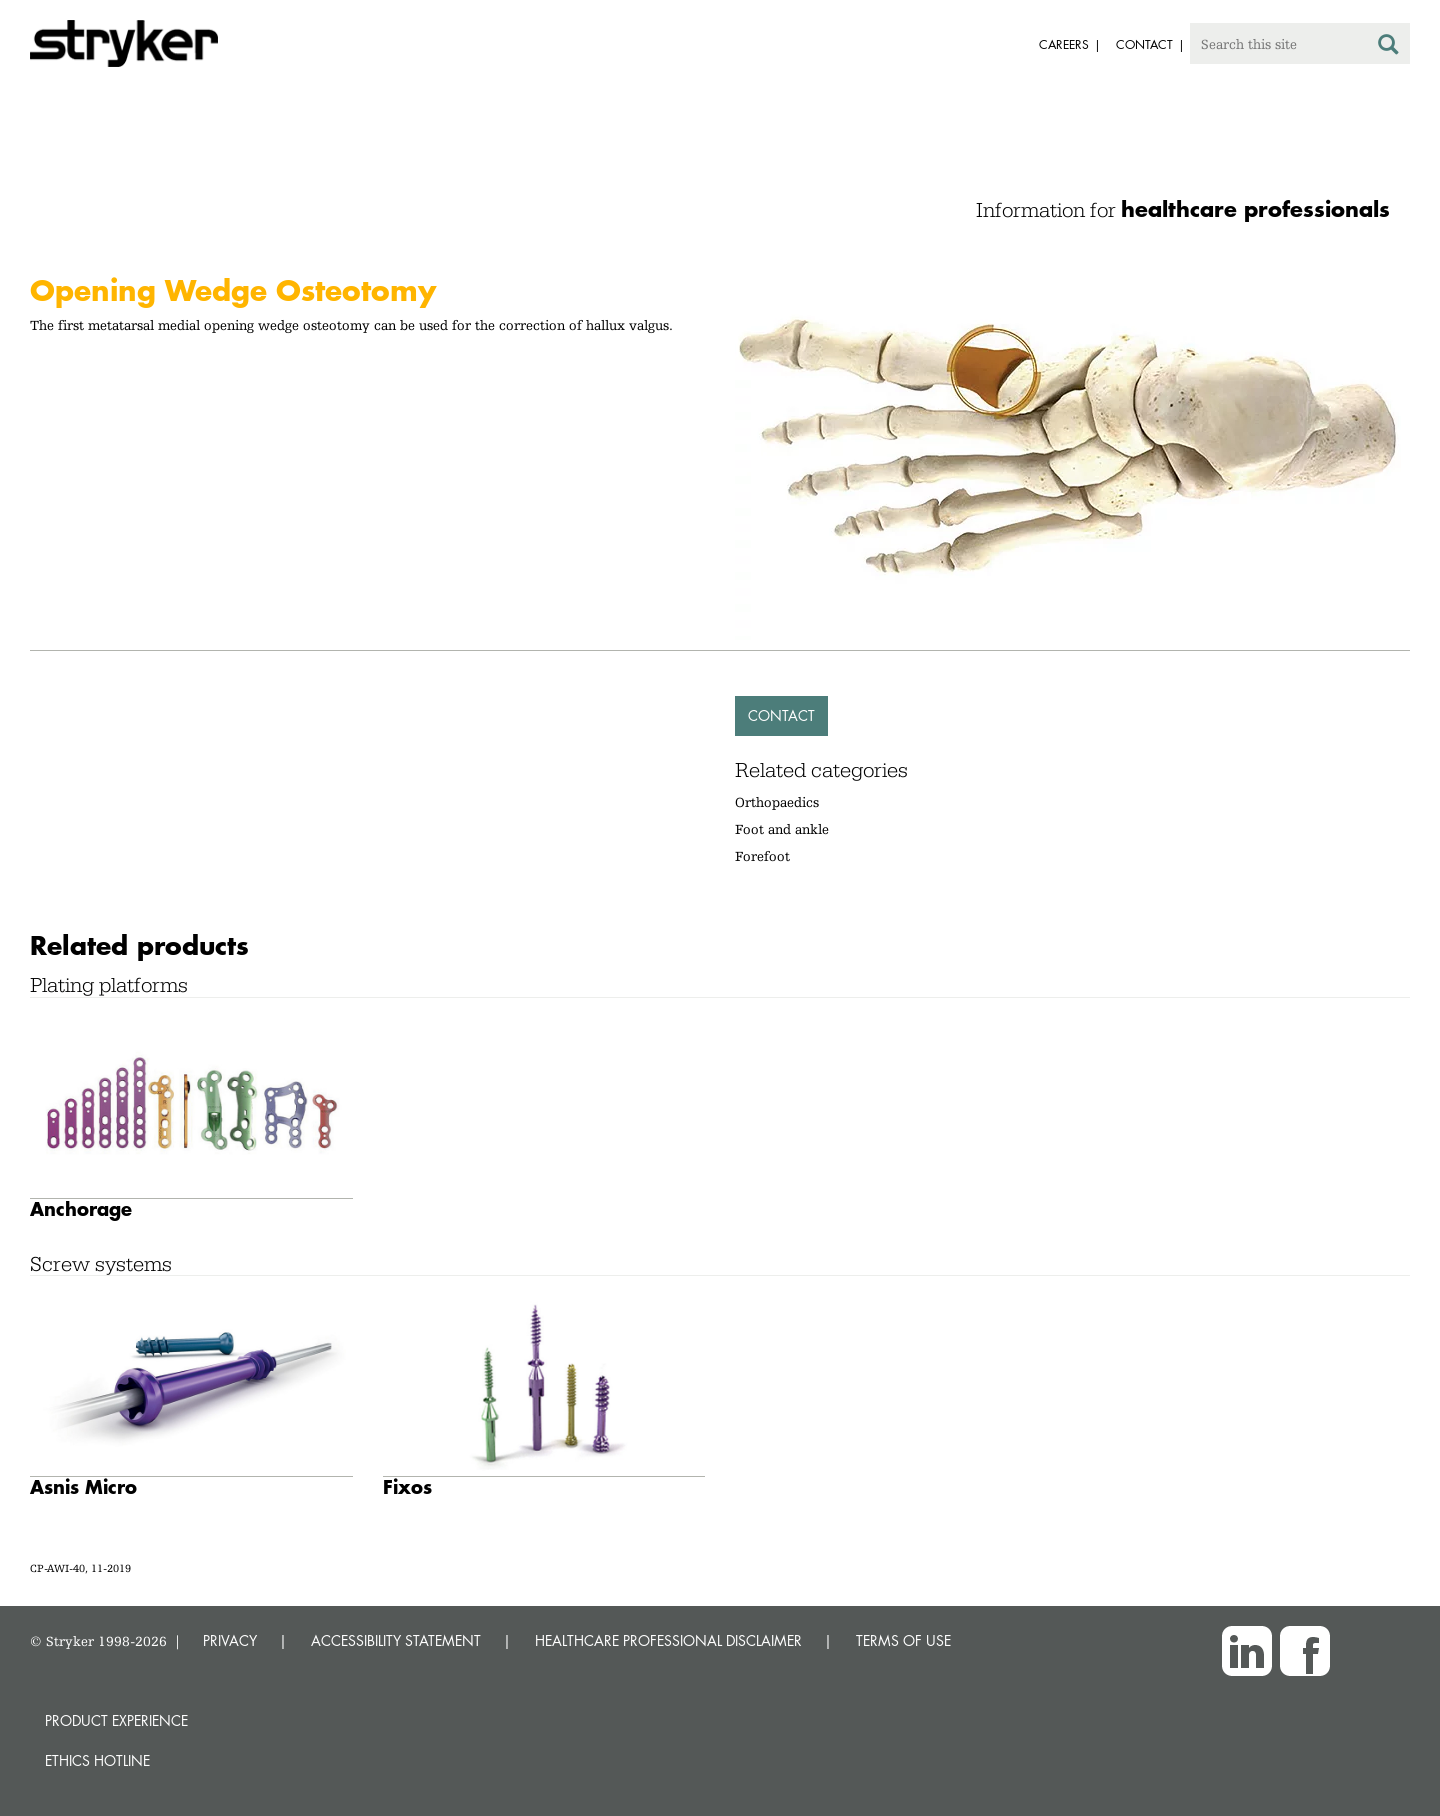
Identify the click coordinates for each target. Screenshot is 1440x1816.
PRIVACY (230, 1640)
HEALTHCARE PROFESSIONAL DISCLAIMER (668, 1640)
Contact (781, 715)
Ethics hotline (97, 1760)
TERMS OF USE (903, 1640)
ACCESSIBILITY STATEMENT (396, 1640)
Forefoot (762, 856)
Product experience (116, 1720)
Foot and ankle (782, 829)
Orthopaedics (777, 802)
